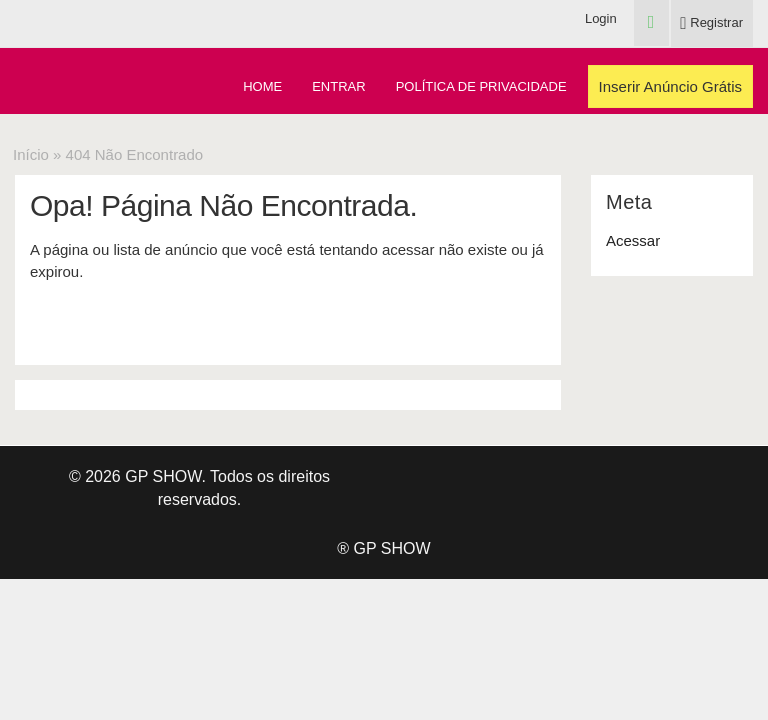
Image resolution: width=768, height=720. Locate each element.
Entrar (338, 86)
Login (601, 18)
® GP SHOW (383, 548)
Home (262, 86)
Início (31, 154)
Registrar (711, 22)
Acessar (633, 240)
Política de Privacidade (481, 86)
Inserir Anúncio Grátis (670, 86)
